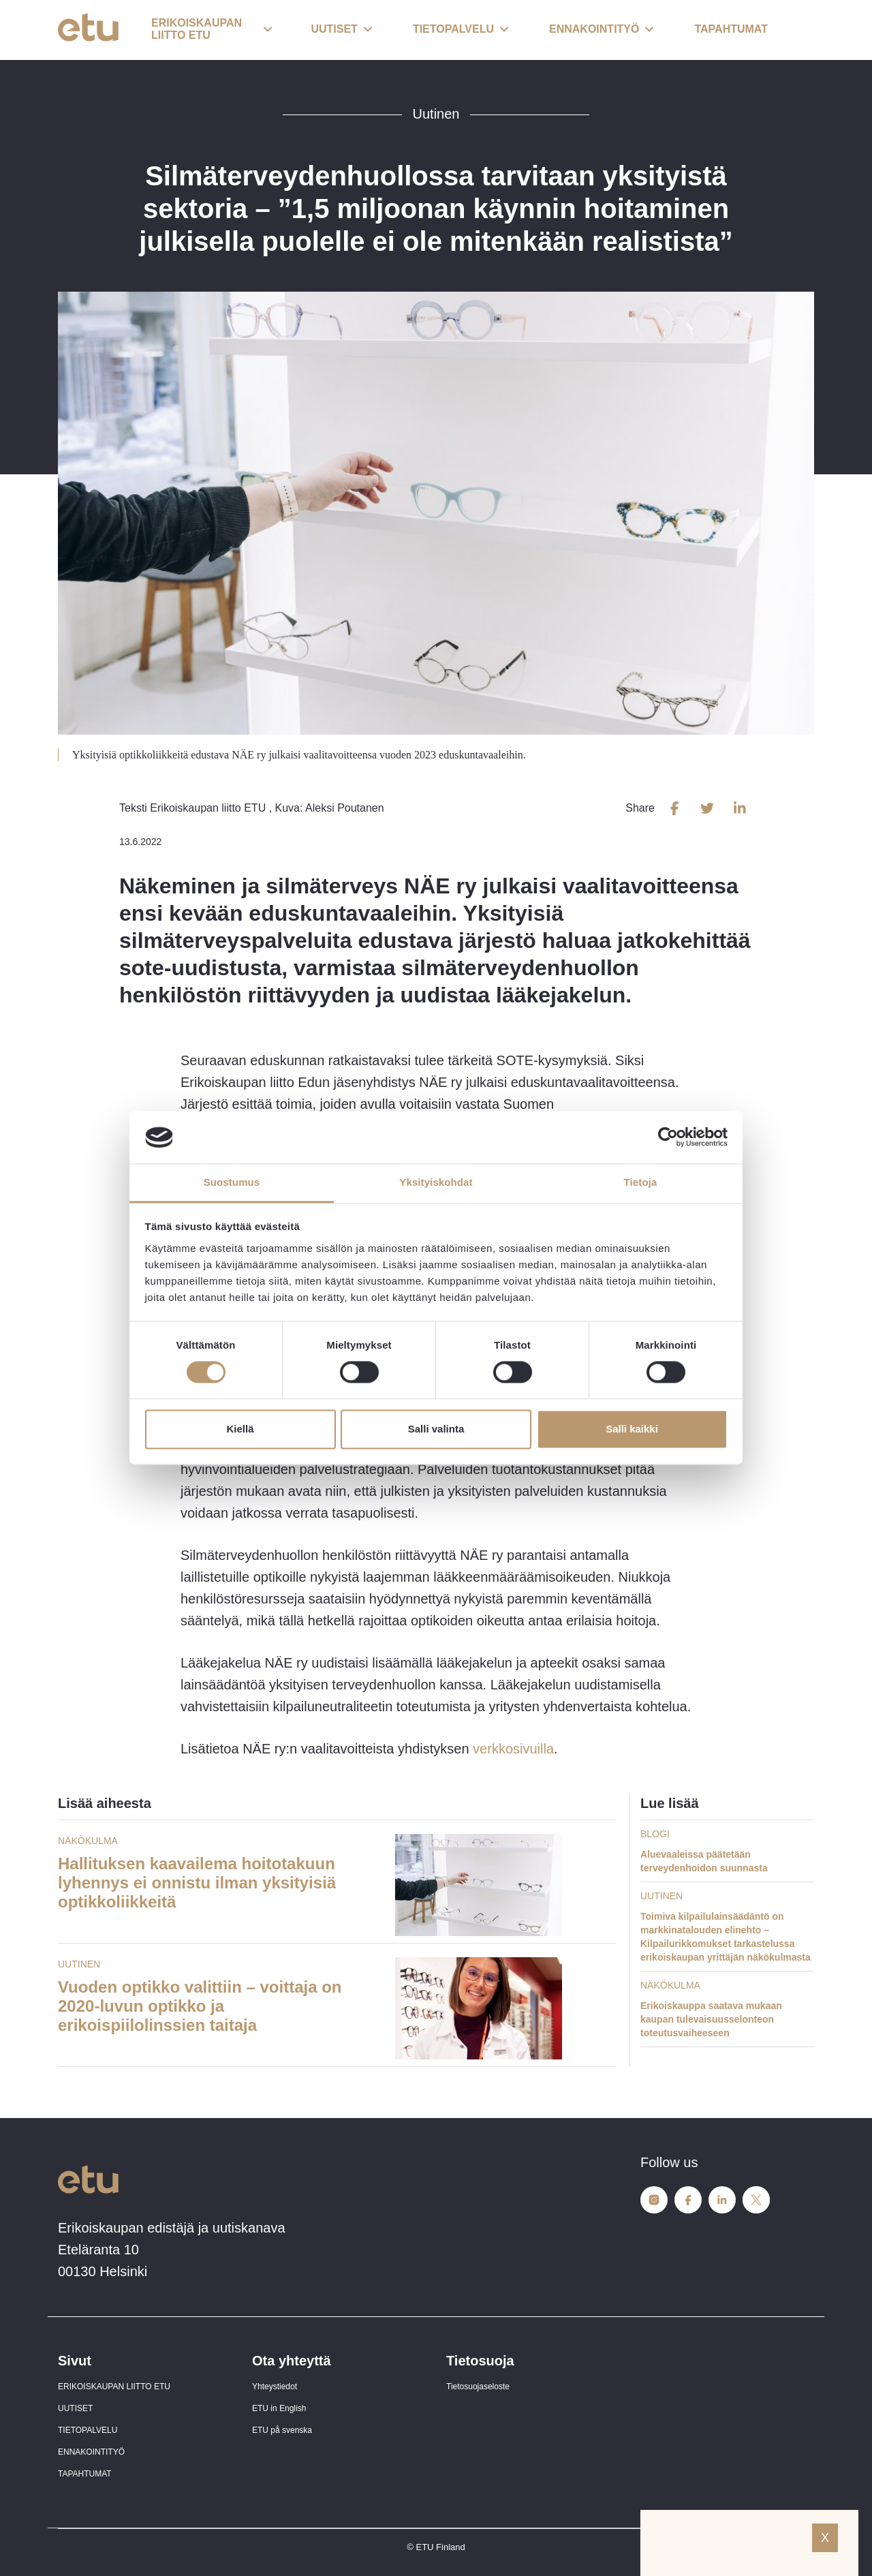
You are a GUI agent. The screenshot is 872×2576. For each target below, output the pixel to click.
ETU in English (279, 2408)
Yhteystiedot (274, 2386)
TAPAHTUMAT (85, 2474)
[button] (212, 30)
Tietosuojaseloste (478, 2386)
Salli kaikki (632, 1429)
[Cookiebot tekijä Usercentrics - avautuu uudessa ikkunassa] (668, 1137)
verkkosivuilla (511, 1748)
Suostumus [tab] (232, 1182)
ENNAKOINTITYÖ (91, 2452)
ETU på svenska (282, 2430)
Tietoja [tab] (640, 1182)
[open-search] (793, 29)
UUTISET (75, 2408)
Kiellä (239, 1429)
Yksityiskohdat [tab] (435, 1182)
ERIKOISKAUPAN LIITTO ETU (114, 2386)
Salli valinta (436, 1429)
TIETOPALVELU (87, 2430)
